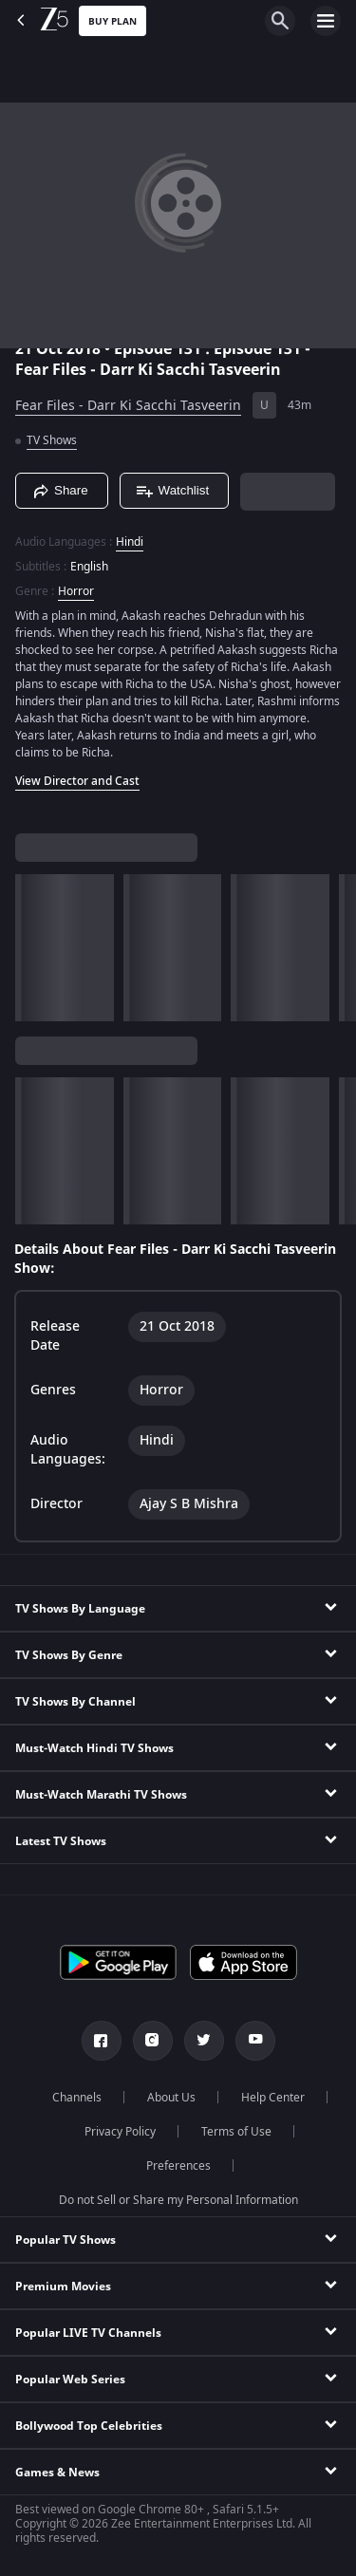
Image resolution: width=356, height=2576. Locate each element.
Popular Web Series (70, 2379)
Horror (76, 591)
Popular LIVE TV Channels (88, 2333)
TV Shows (52, 440)
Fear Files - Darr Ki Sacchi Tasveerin (128, 406)
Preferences (178, 2166)
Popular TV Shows (65, 2240)
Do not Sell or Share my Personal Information (178, 2200)
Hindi (129, 542)
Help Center (273, 2097)
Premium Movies (63, 2286)
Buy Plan (112, 21)
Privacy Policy (120, 2131)
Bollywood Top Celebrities (88, 2426)
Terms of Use (236, 2131)
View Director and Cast (77, 781)
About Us (171, 2097)
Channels (77, 2097)
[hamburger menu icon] (325, 21)
